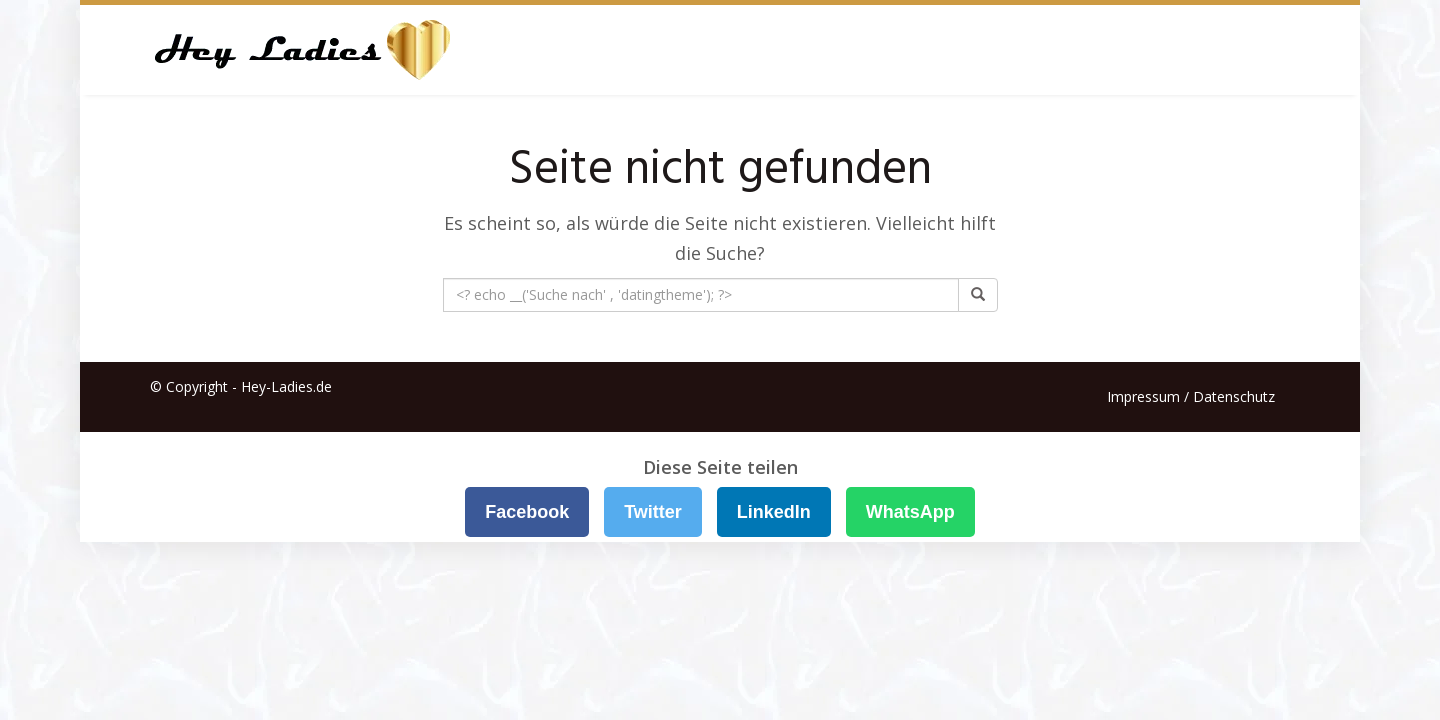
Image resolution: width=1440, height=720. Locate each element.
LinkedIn (774, 512)
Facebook (527, 512)
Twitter (653, 512)
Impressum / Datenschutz (1191, 396)
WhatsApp (910, 512)
